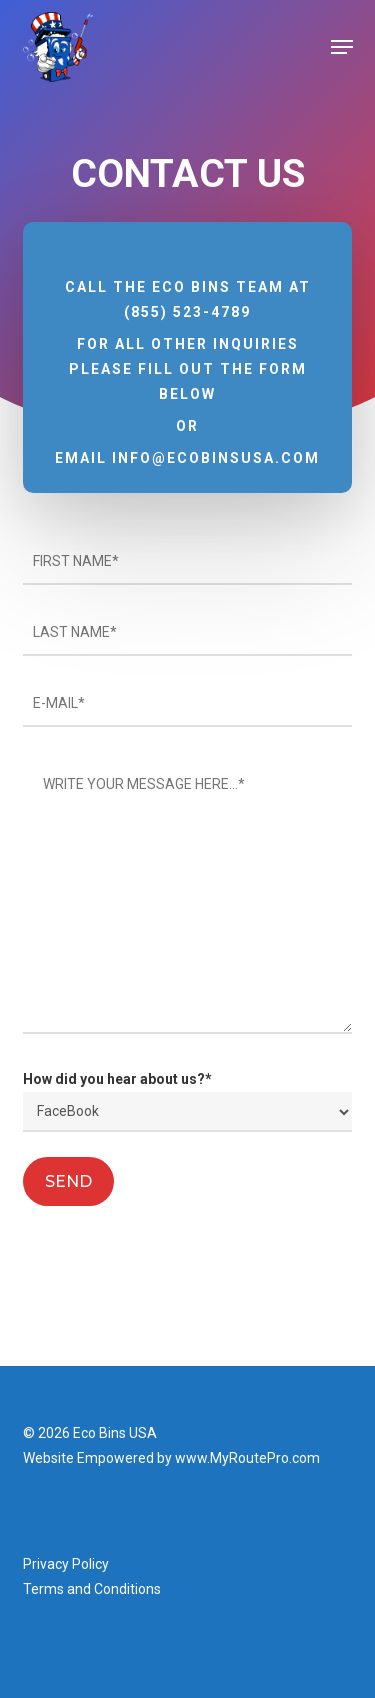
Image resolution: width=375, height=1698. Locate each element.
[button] (342, 47)
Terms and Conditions (92, 1589)
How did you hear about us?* (188, 1101)
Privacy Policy (66, 1564)
